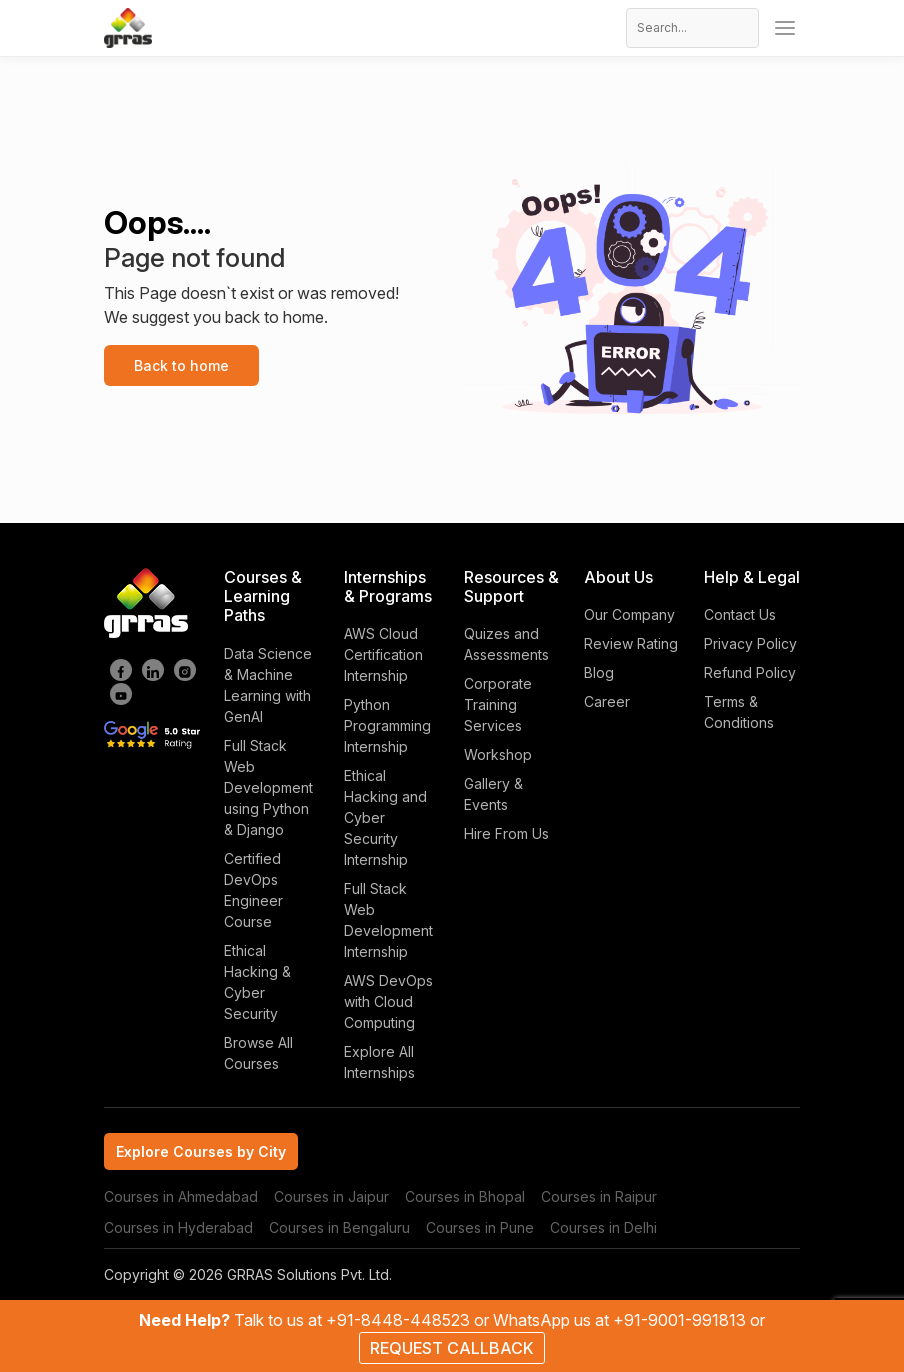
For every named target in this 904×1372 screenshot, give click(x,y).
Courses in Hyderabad (178, 1227)
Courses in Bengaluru (339, 1227)
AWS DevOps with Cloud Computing (388, 1001)
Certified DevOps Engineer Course (253, 890)
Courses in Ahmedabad (181, 1196)
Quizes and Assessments (506, 644)
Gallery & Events (493, 794)
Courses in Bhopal (465, 1196)
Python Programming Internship (387, 725)
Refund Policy (750, 672)
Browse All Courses (258, 1053)
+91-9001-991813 (681, 1320)
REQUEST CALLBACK (452, 1348)
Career (607, 701)
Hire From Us (506, 833)
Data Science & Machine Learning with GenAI (268, 685)
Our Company (629, 614)
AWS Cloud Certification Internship (383, 654)
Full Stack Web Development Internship (388, 920)
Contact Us (740, 614)
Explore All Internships (379, 1062)
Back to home (181, 365)
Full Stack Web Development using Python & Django (268, 787)
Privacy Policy (750, 643)
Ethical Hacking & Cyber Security (257, 982)
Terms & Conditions (739, 712)
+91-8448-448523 (400, 1320)
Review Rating (631, 643)
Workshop (498, 754)
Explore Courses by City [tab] (201, 1151)
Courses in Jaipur (331, 1196)
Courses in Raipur (599, 1196)
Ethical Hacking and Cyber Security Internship (385, 817)
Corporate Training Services (498, 704)
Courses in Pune (480, 1227)
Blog (599, 672)
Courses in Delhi (603, 1227)
